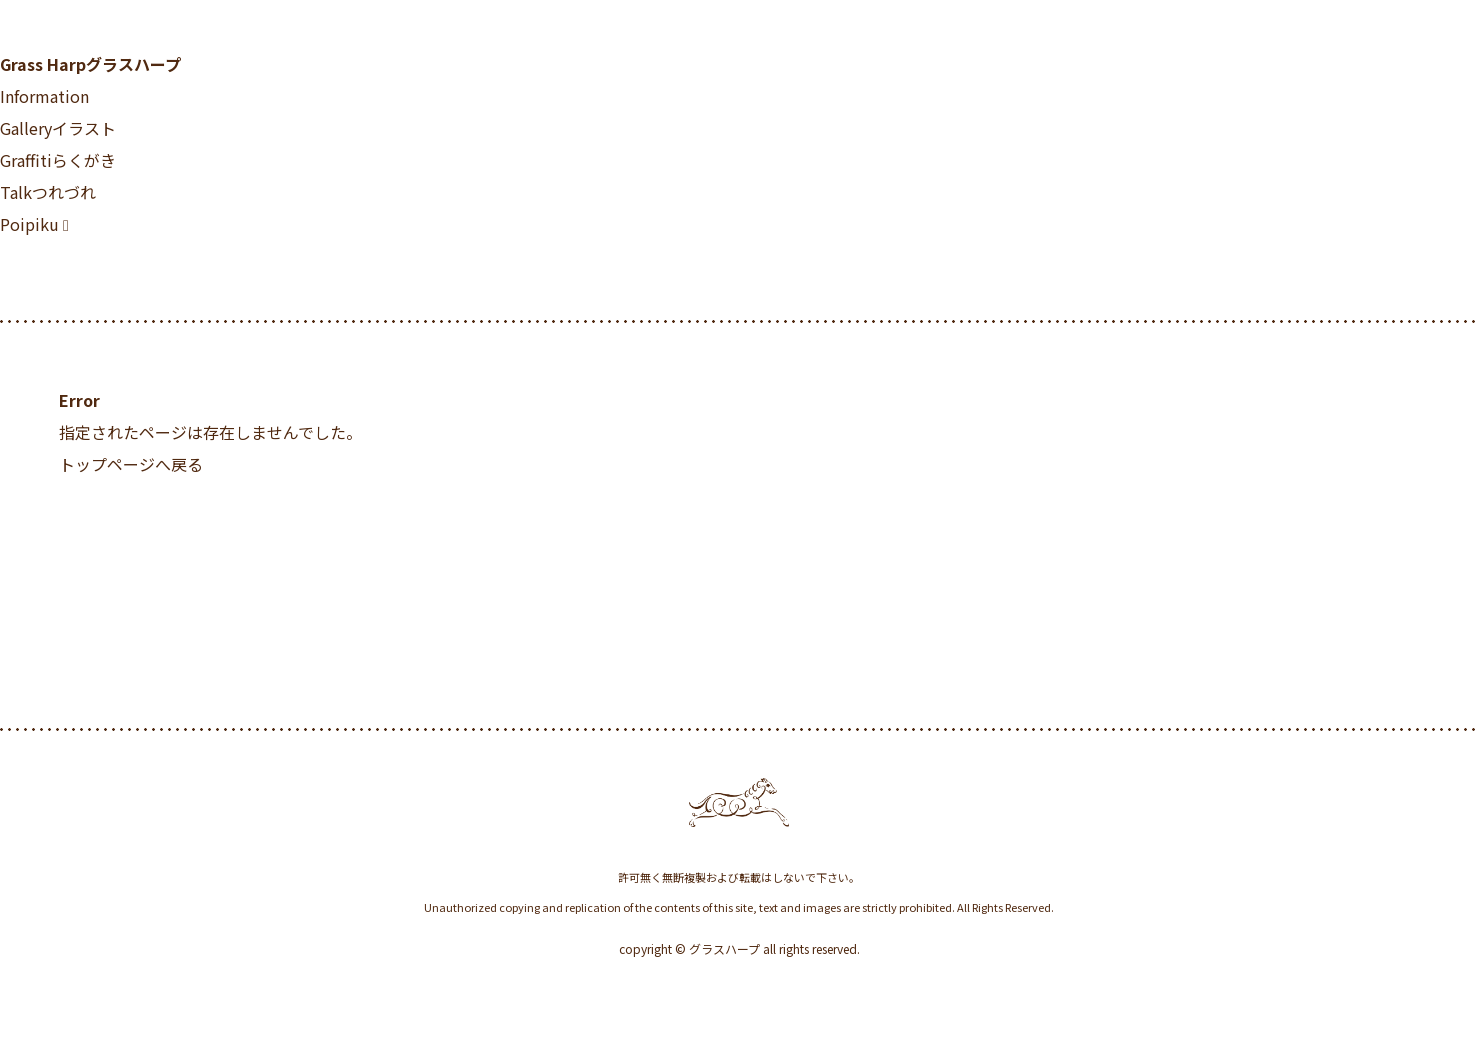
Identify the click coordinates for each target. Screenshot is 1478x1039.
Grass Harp (90, 64)
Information (44, 96)
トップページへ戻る (131, 464)
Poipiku (29, 224)
